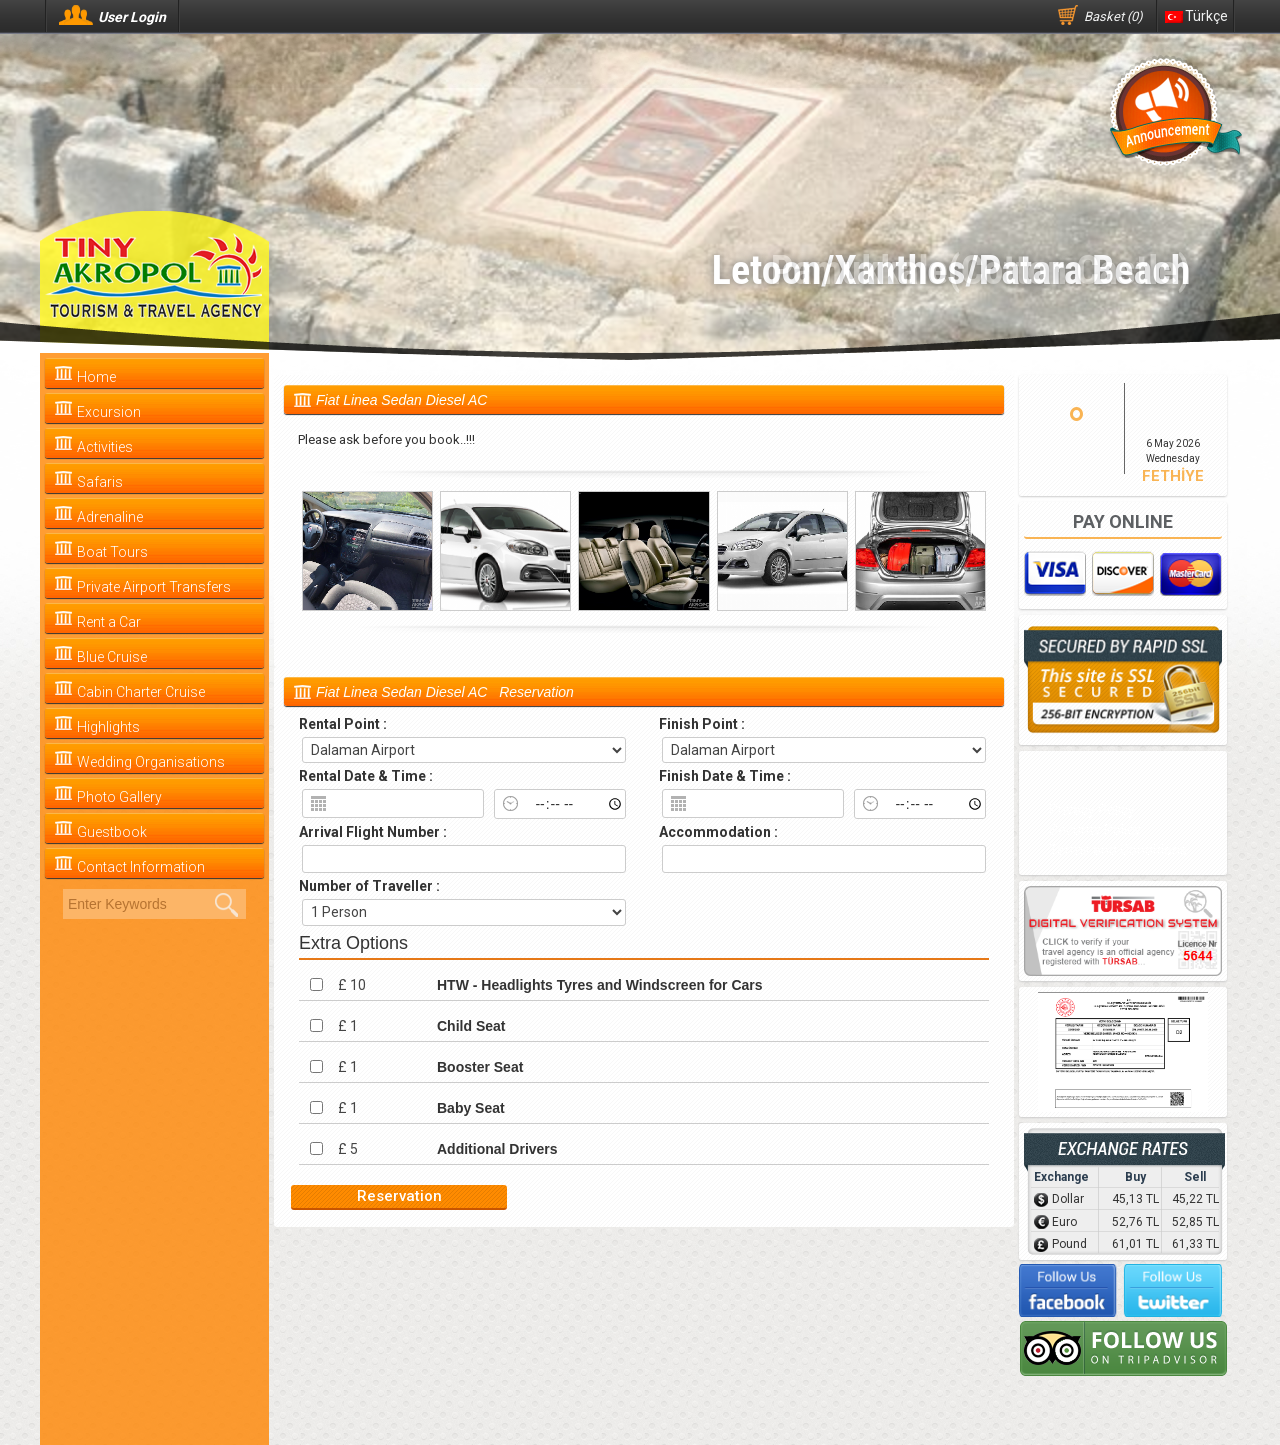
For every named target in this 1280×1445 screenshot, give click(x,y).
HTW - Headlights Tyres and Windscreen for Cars (600, 985)
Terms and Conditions (1118, 850)
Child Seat (471, 1026)
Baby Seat (471, 1108)
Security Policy (1095, 830)
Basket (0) (1113, 16)
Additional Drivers (497, 1149)
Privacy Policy (1092, 810)
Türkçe (1196, 16)
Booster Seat (480, 1067)
